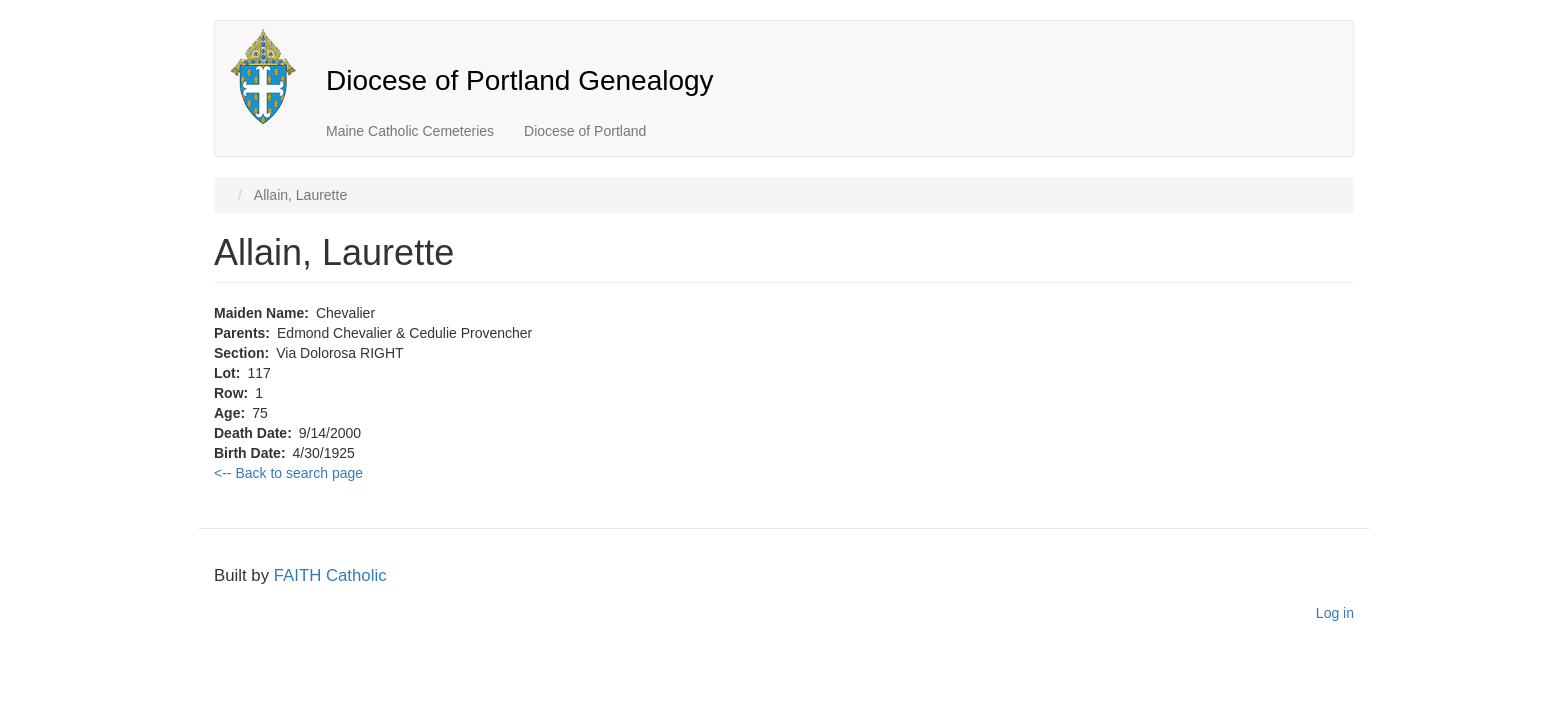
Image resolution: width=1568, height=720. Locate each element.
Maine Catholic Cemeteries (410, 131)
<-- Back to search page (288, 473)
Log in (1335, 613)
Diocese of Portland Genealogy (520, 80)
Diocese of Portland (585, 131)
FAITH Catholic (330, 575)
